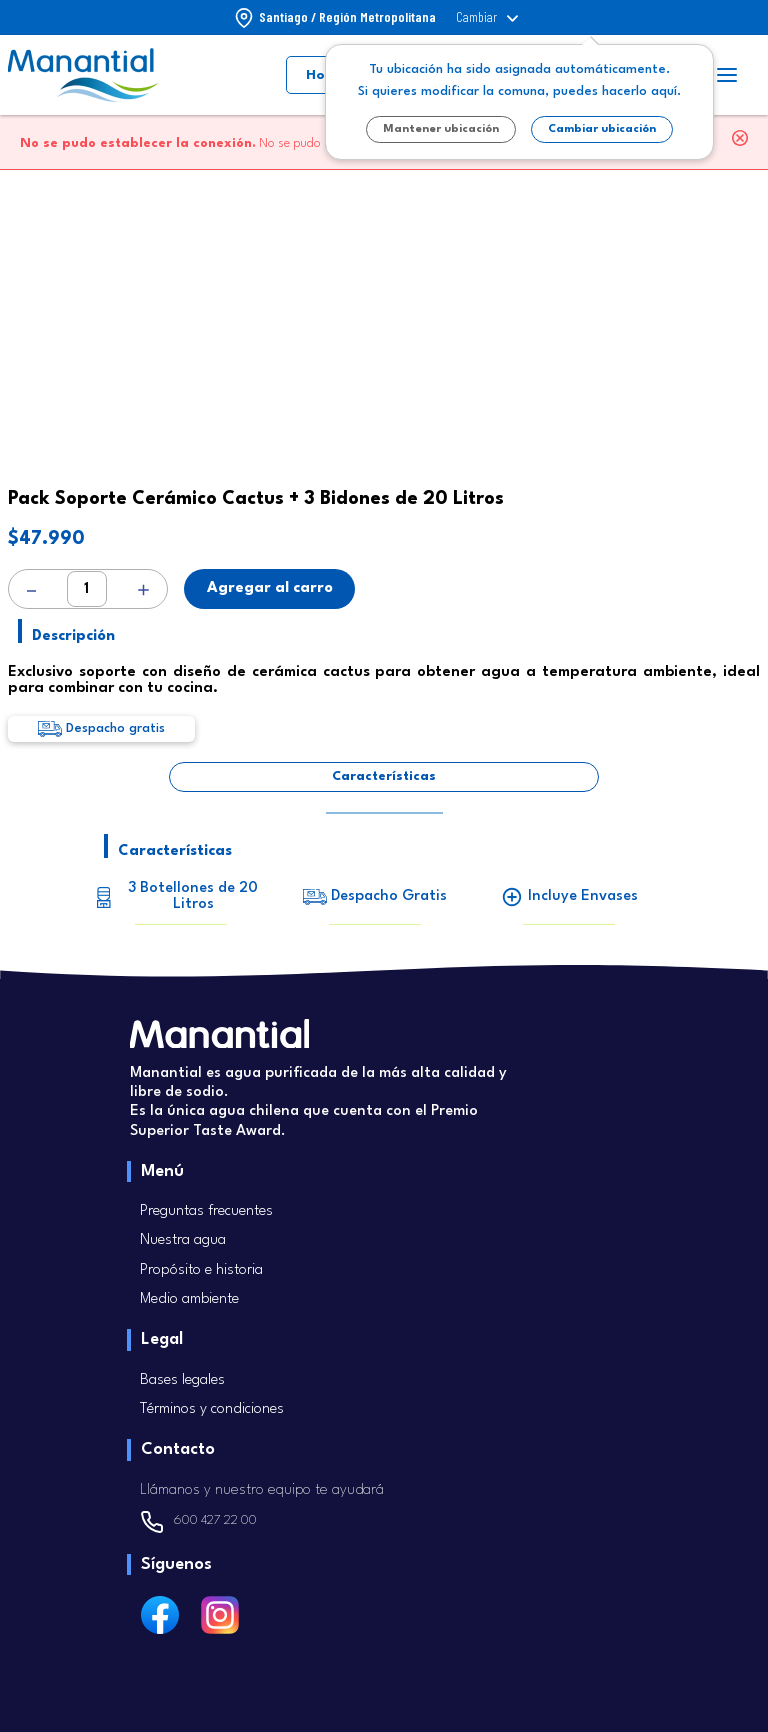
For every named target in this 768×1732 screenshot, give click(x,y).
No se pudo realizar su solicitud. (227, 143)
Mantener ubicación (441, 129)
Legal (162, 1339)
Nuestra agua (183, 1240)
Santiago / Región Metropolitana (347, 17)
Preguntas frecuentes (206, 1211)
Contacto (178, 1449)
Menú (162, 1171)
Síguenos (176, 1564)
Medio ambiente (189, 1299)
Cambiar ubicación (602, 129)
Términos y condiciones (212, 1409)
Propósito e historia (201, 1270)
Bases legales (182, 1380)
